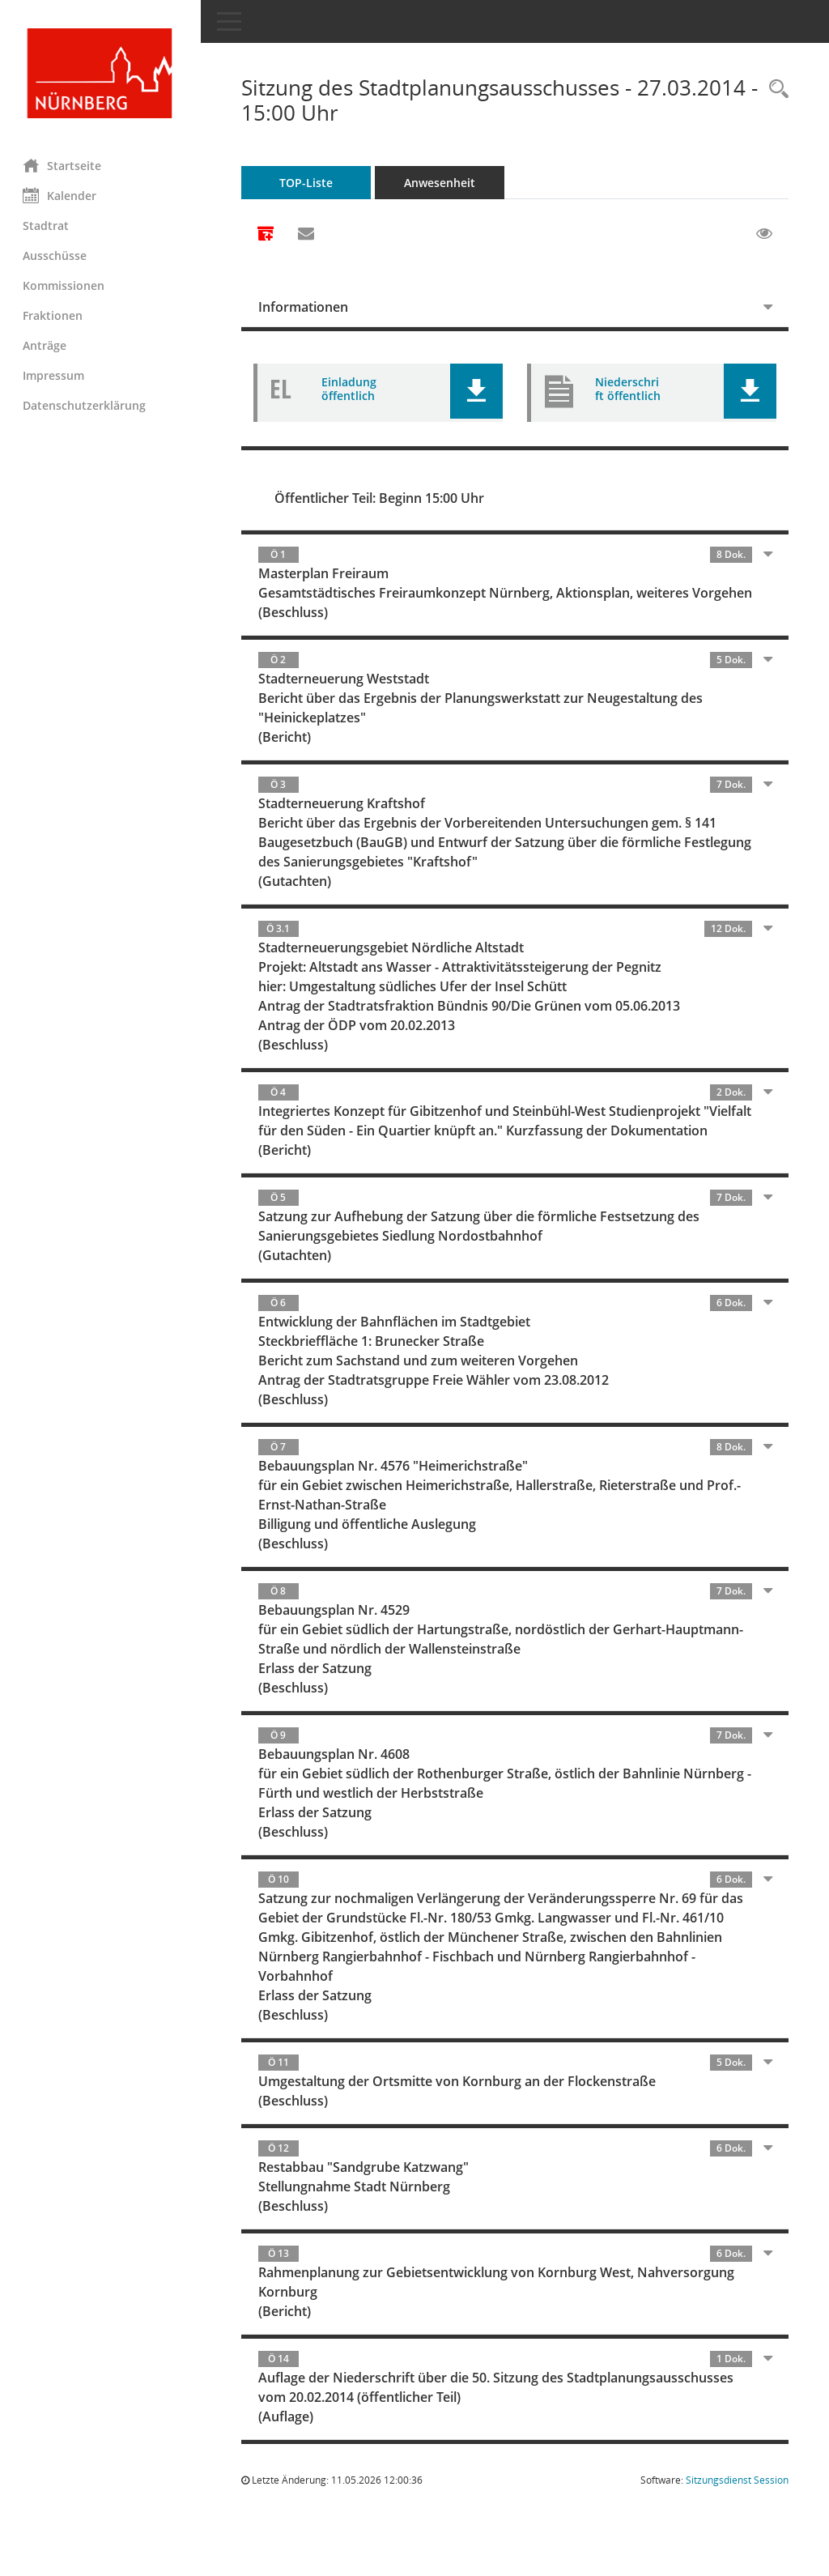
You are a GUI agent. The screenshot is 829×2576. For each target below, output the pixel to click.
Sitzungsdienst (737, 2519)
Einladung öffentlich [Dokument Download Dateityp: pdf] (350, 388)
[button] (477, 391)
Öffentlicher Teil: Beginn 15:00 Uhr (381, 498)
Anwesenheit (441, 182)
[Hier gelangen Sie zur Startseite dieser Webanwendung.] (101, 73)
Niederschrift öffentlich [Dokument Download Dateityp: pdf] (628, 388)
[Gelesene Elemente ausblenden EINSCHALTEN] (764, 234)
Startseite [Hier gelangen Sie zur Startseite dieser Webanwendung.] (63, 165)
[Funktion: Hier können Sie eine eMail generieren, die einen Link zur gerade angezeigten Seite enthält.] (307, 234)
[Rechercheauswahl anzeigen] (775, 89)
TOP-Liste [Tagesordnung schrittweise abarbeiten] (307, 182)
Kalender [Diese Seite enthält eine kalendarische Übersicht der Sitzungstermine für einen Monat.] (61, 195)
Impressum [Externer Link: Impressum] (55, 375)
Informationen (305, 307)
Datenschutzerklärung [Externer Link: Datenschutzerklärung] (85, 405)
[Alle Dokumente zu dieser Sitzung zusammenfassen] (267, 234)
